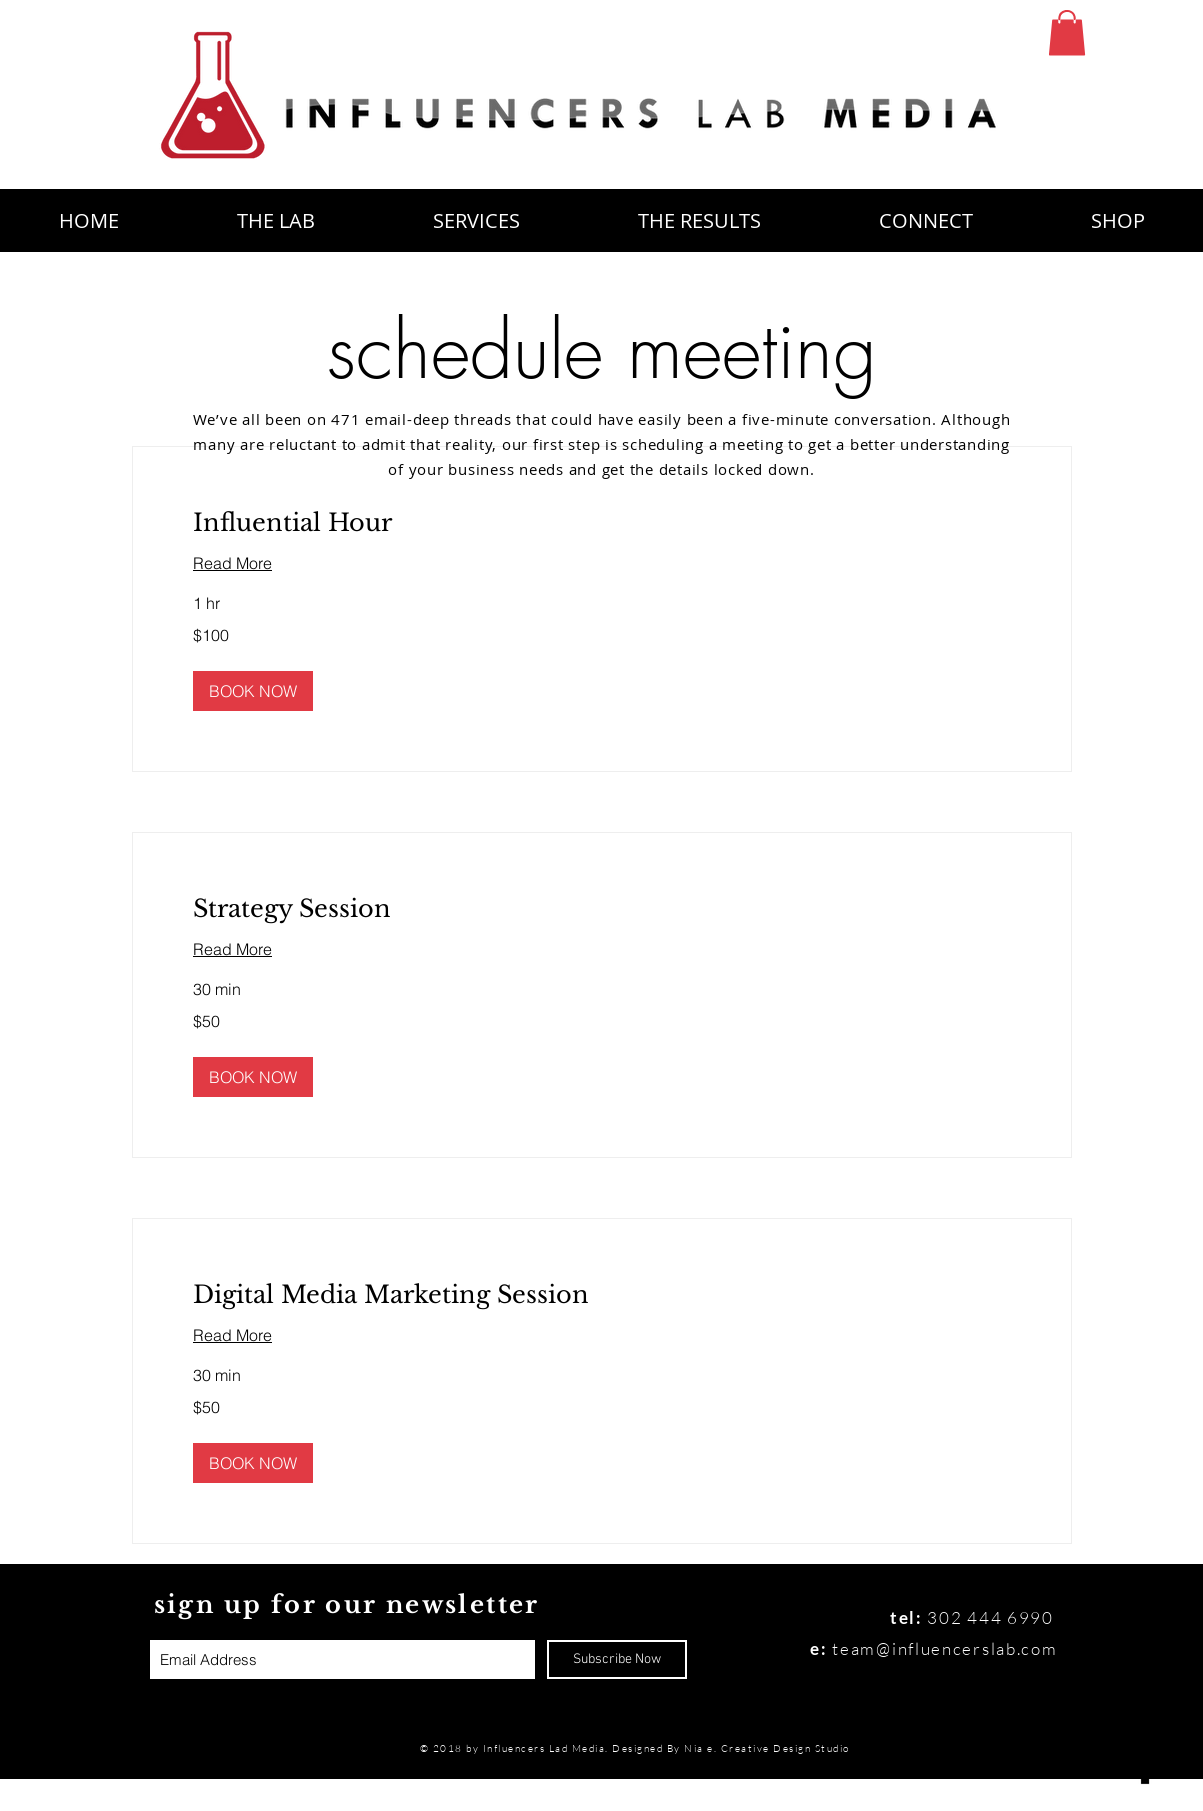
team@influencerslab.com (944, 1648)
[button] (1067, 32)
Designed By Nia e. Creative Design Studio (732, 1748)
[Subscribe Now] (617, 1659)
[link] (602, 523)
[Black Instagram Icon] (1145, 1628)
